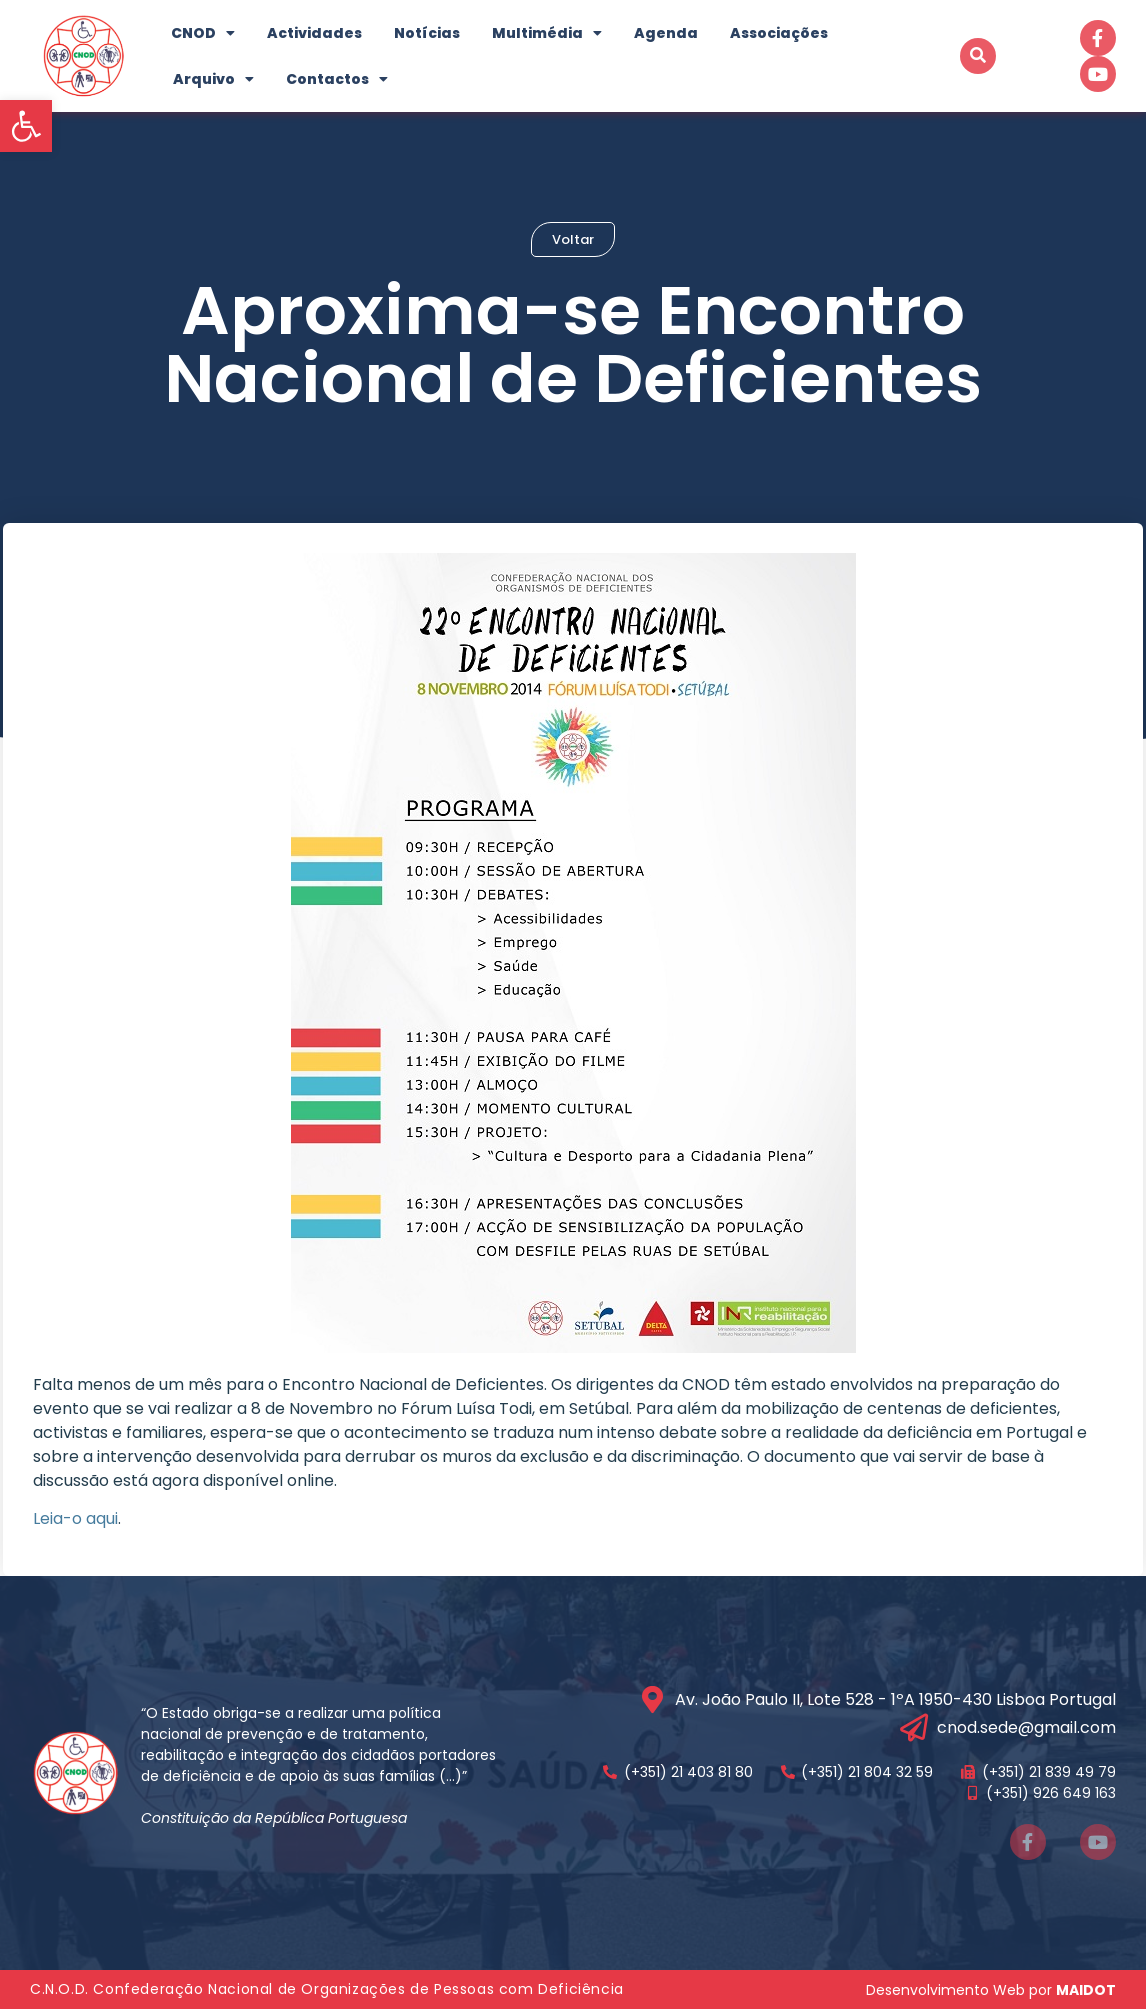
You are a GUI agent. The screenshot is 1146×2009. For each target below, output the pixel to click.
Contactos (337, 79)
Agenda (666, 33)
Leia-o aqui (75, 1518)
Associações (779, 33)
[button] (26, 126)
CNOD (203, 33)
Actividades (314, 33)
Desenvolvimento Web (945, 1990)
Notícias (427, 33)
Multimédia (547, 33)
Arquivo (213, 79)
